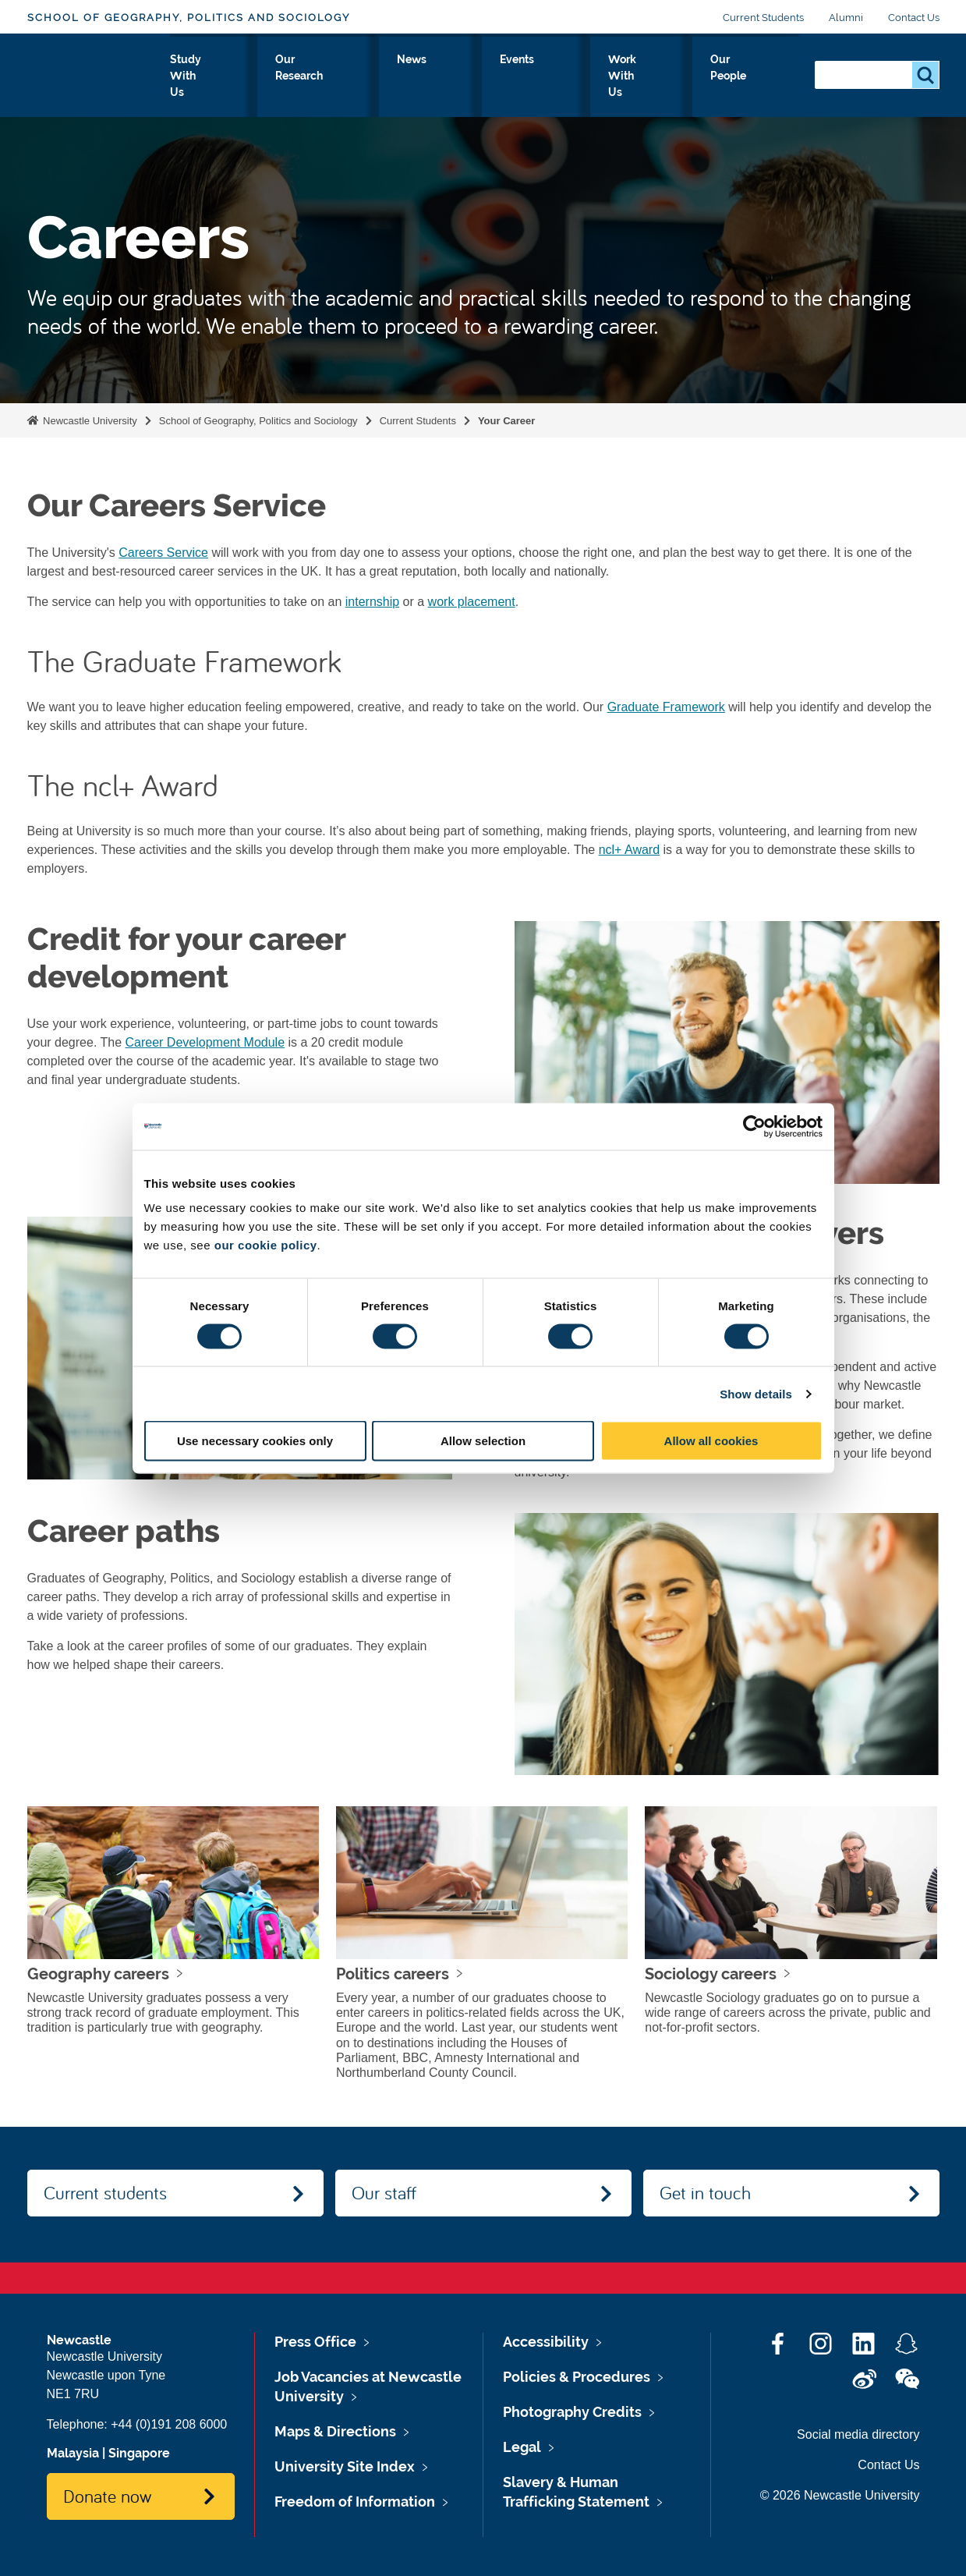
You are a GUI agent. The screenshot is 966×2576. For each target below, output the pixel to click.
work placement (471, 601)
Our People (756, 75)
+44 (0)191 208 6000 (169, 2424)
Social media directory (858, 2434)
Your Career (506, 421)
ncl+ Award (629, 849)
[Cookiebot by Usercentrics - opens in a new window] (754, 1126)
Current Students (763, 17)
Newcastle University (89, 421)
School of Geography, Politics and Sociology (188, 17)
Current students (105, 2192)
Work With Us (655, 75)
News (505, 75)
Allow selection (483, 1440)
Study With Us (313, 75)
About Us (218, 75)
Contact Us (913, 17)
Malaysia (73, 2453)
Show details (756, 1393)
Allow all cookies (711, 1440)
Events (568, 75)
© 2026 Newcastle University (840, 2495)
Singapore (139, 2453)
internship (372, 601)
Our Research (422, 75)
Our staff (384, 2192)
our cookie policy (265, 1245)
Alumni (846, 17)
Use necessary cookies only (255, 1440)
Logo (98, 72)
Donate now (107, 2495)
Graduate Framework (666, 707)
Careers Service (163, 552)
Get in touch (705, 2192)
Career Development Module (205, 1042)
